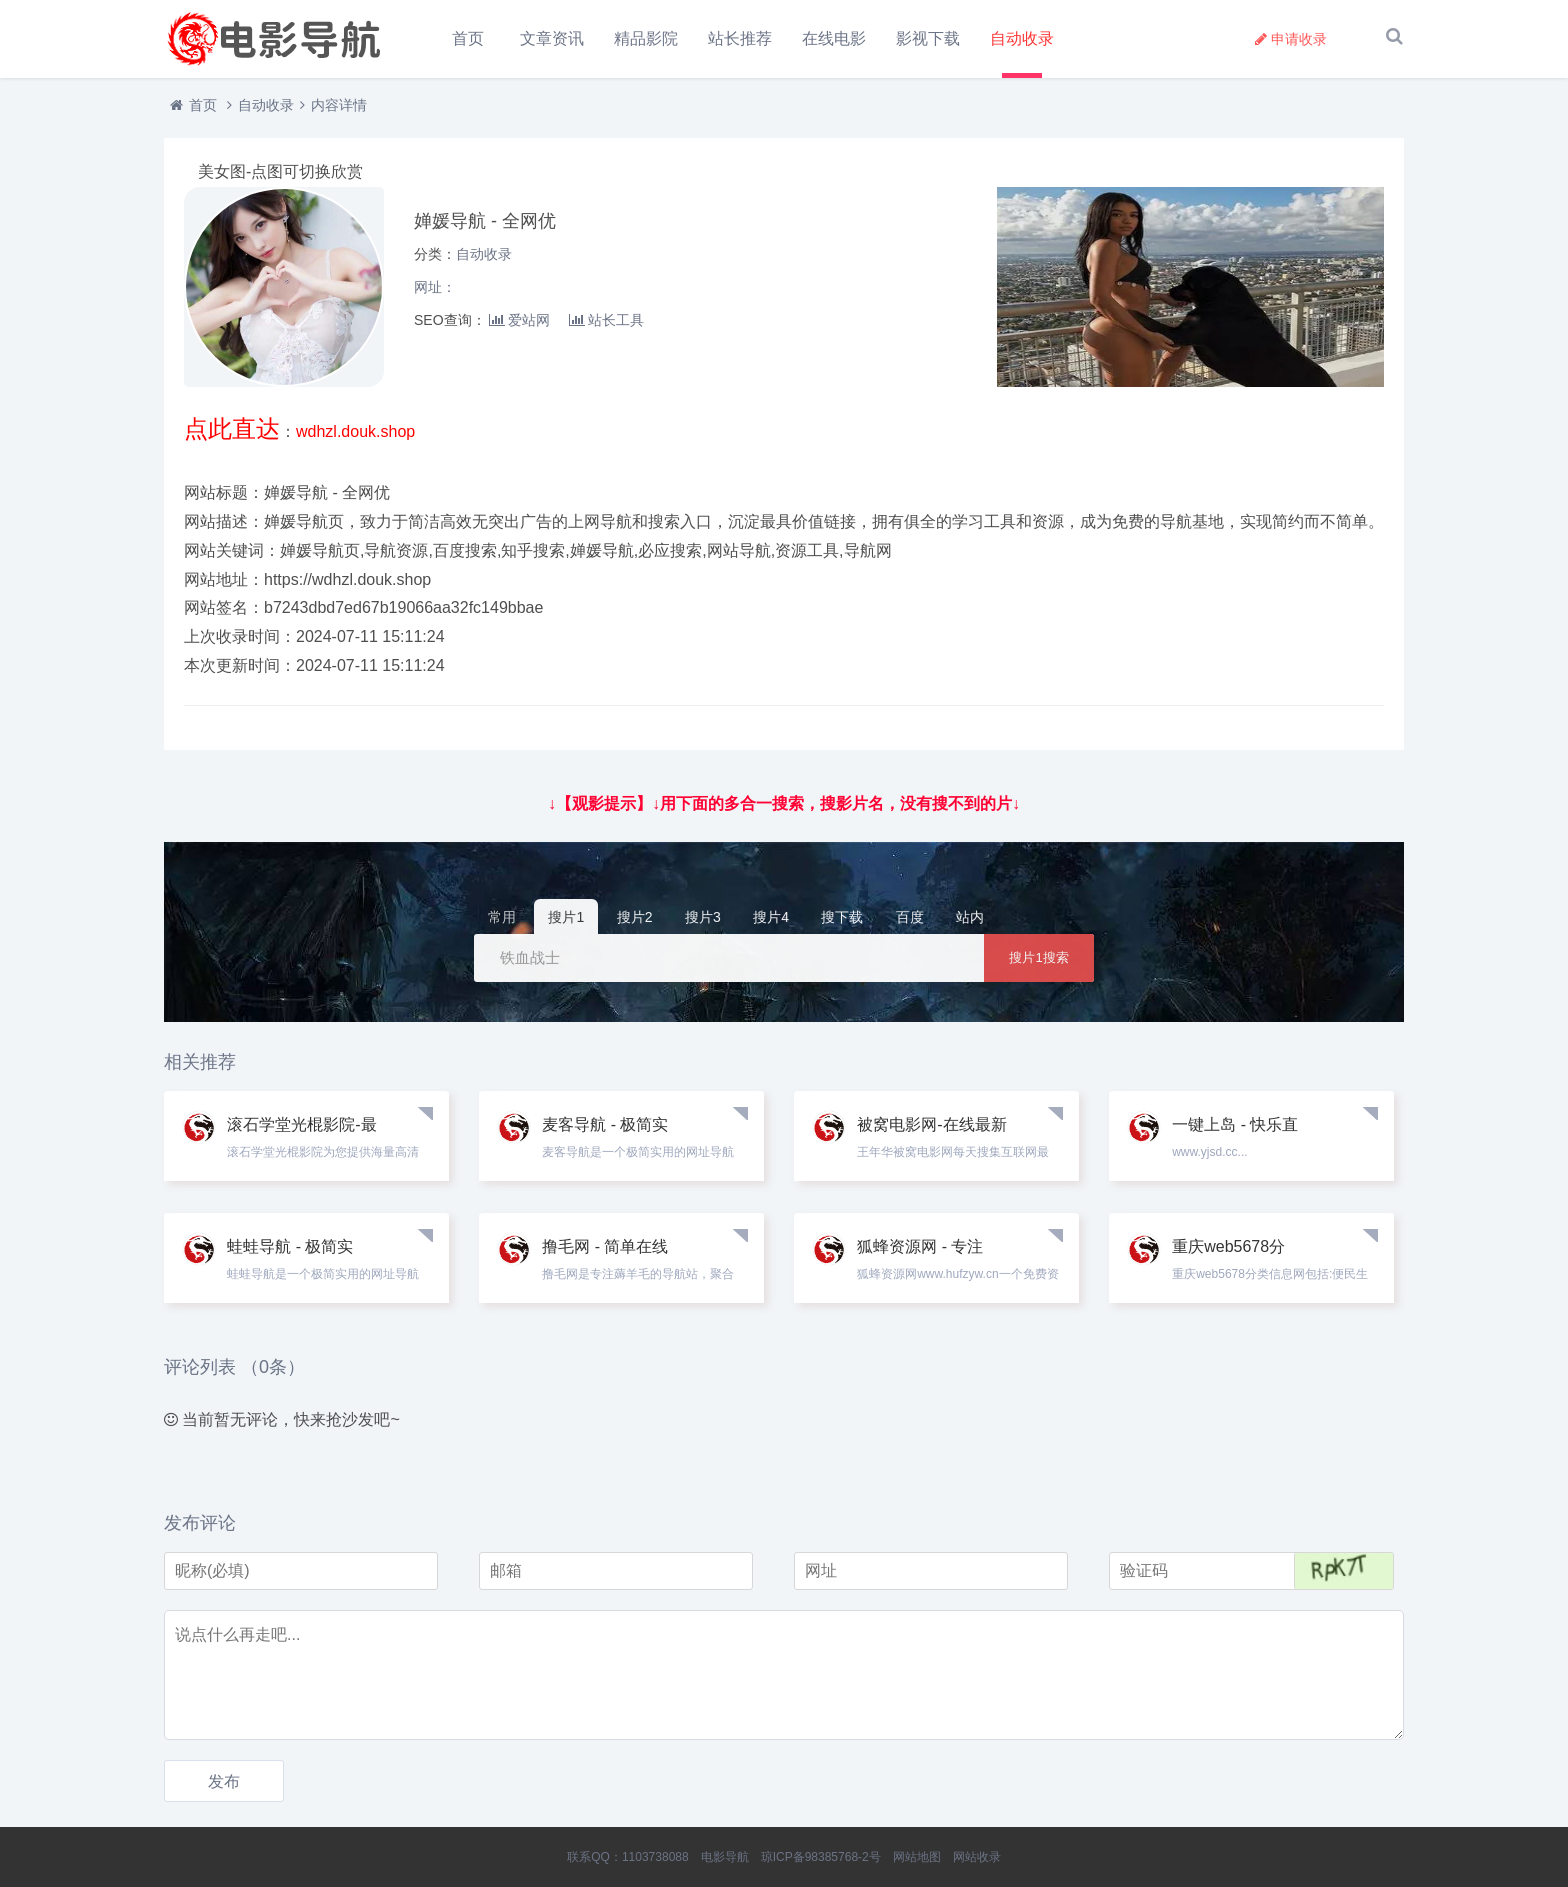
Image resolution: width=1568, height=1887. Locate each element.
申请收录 (1291, 39)
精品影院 (647, 38)
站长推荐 (741, 38)
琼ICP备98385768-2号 (821, 1857)
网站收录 (977, 1857)
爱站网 (519, 325)
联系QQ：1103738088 (627, 1857)
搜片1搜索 (1038, 962)
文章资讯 (553, 38)
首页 (468, 38)
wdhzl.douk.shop (355, 436)
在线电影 (835, 38)
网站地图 (917, 1857)
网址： (435, 292)
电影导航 (725, 1857)
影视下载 (929, 38)
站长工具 (606, 325)
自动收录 (1023, 38)
